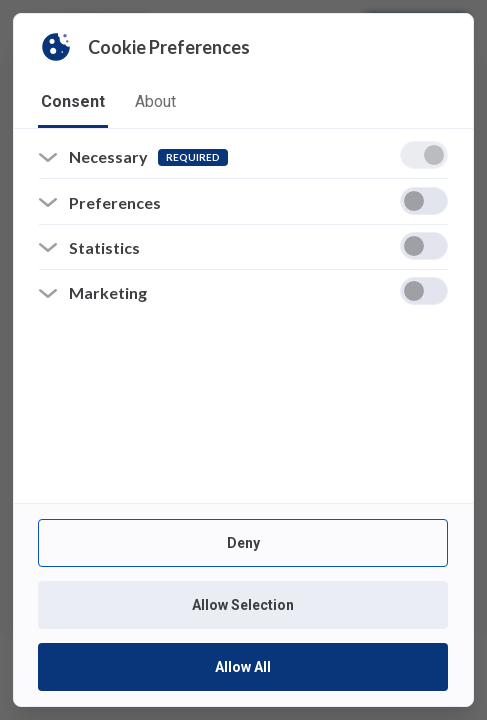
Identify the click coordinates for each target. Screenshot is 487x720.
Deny (243, 543)
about (155, 101)
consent (73, 101)
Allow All (243, 667)
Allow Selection (243, 605)
